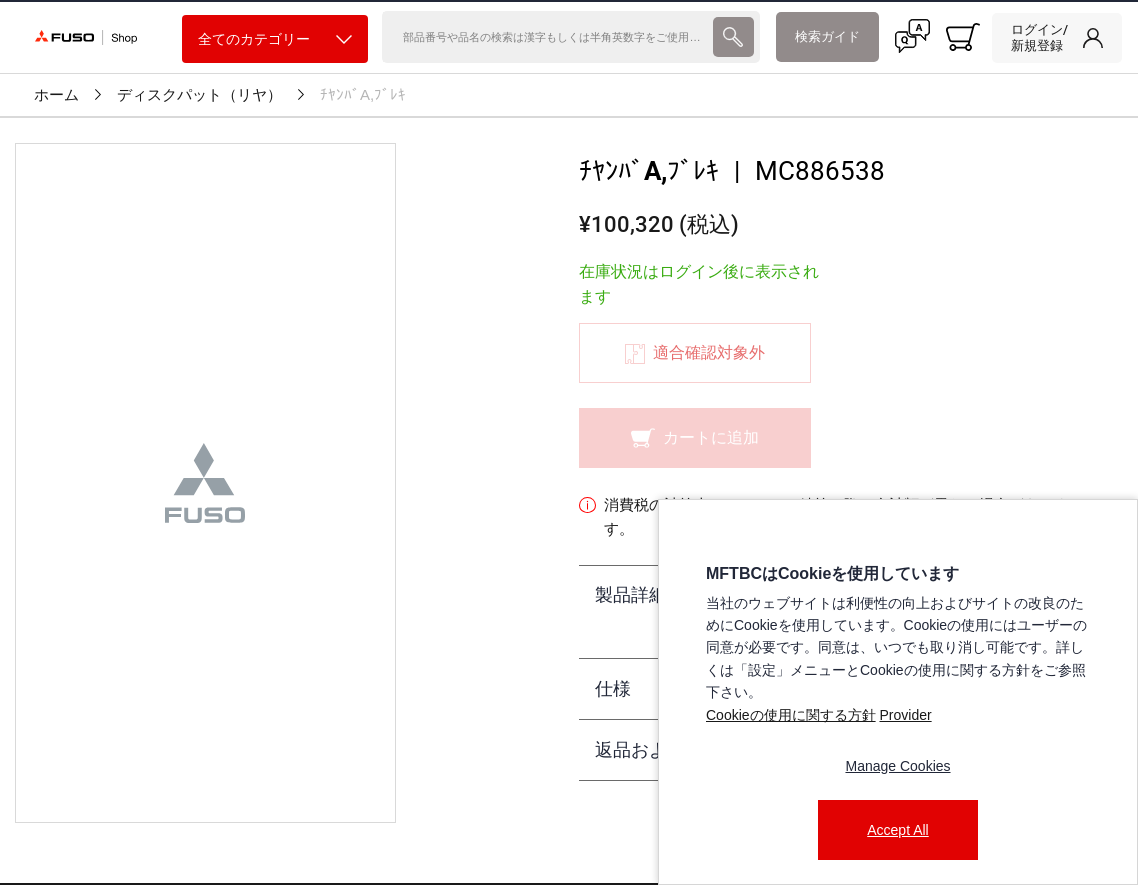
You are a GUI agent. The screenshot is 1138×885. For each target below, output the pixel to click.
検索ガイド (827, 36)
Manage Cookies (897, 766)
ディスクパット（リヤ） (199, 95)
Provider (905, 715)
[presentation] (733, 37)
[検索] (545, 37)
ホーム (56, 95)
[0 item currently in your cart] (963, 37)
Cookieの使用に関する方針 (791, 715)
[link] (1057, 38)
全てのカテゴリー (275, 39)
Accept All (897, 830)
